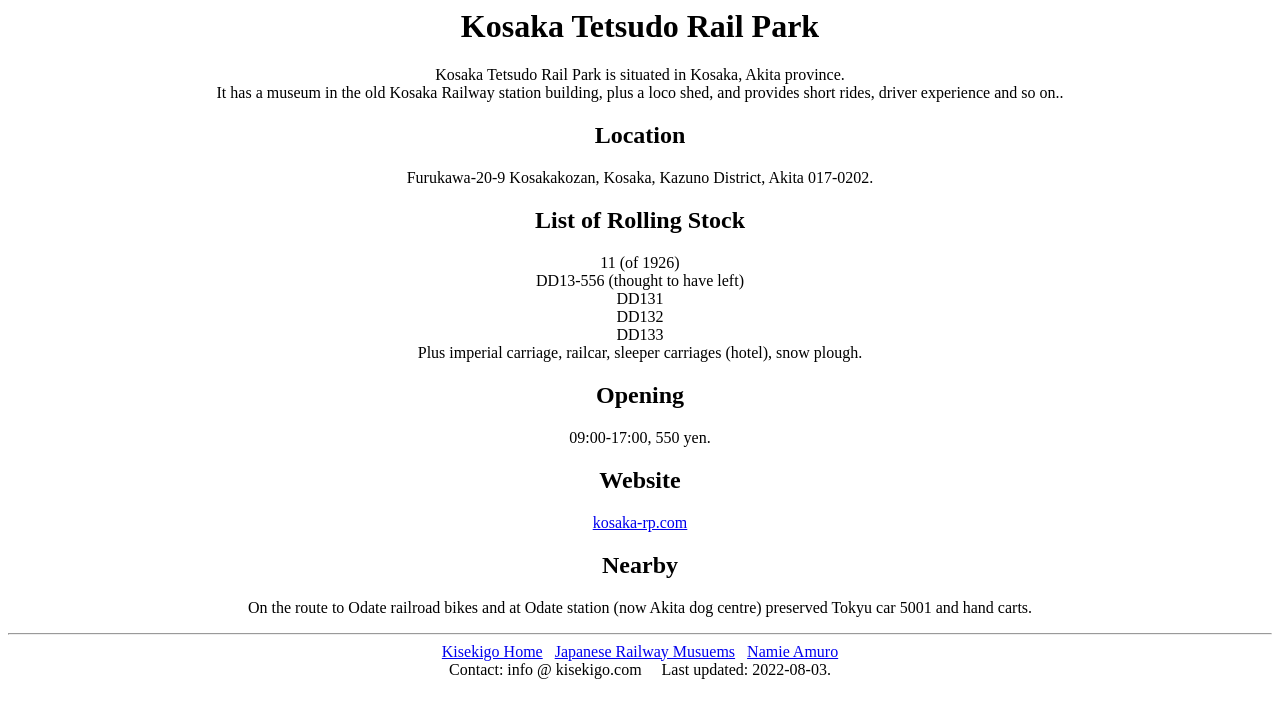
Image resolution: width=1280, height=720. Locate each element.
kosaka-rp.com (640, 522)
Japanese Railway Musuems (645, 651)
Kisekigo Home (492, 651)
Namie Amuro (792, 651)
